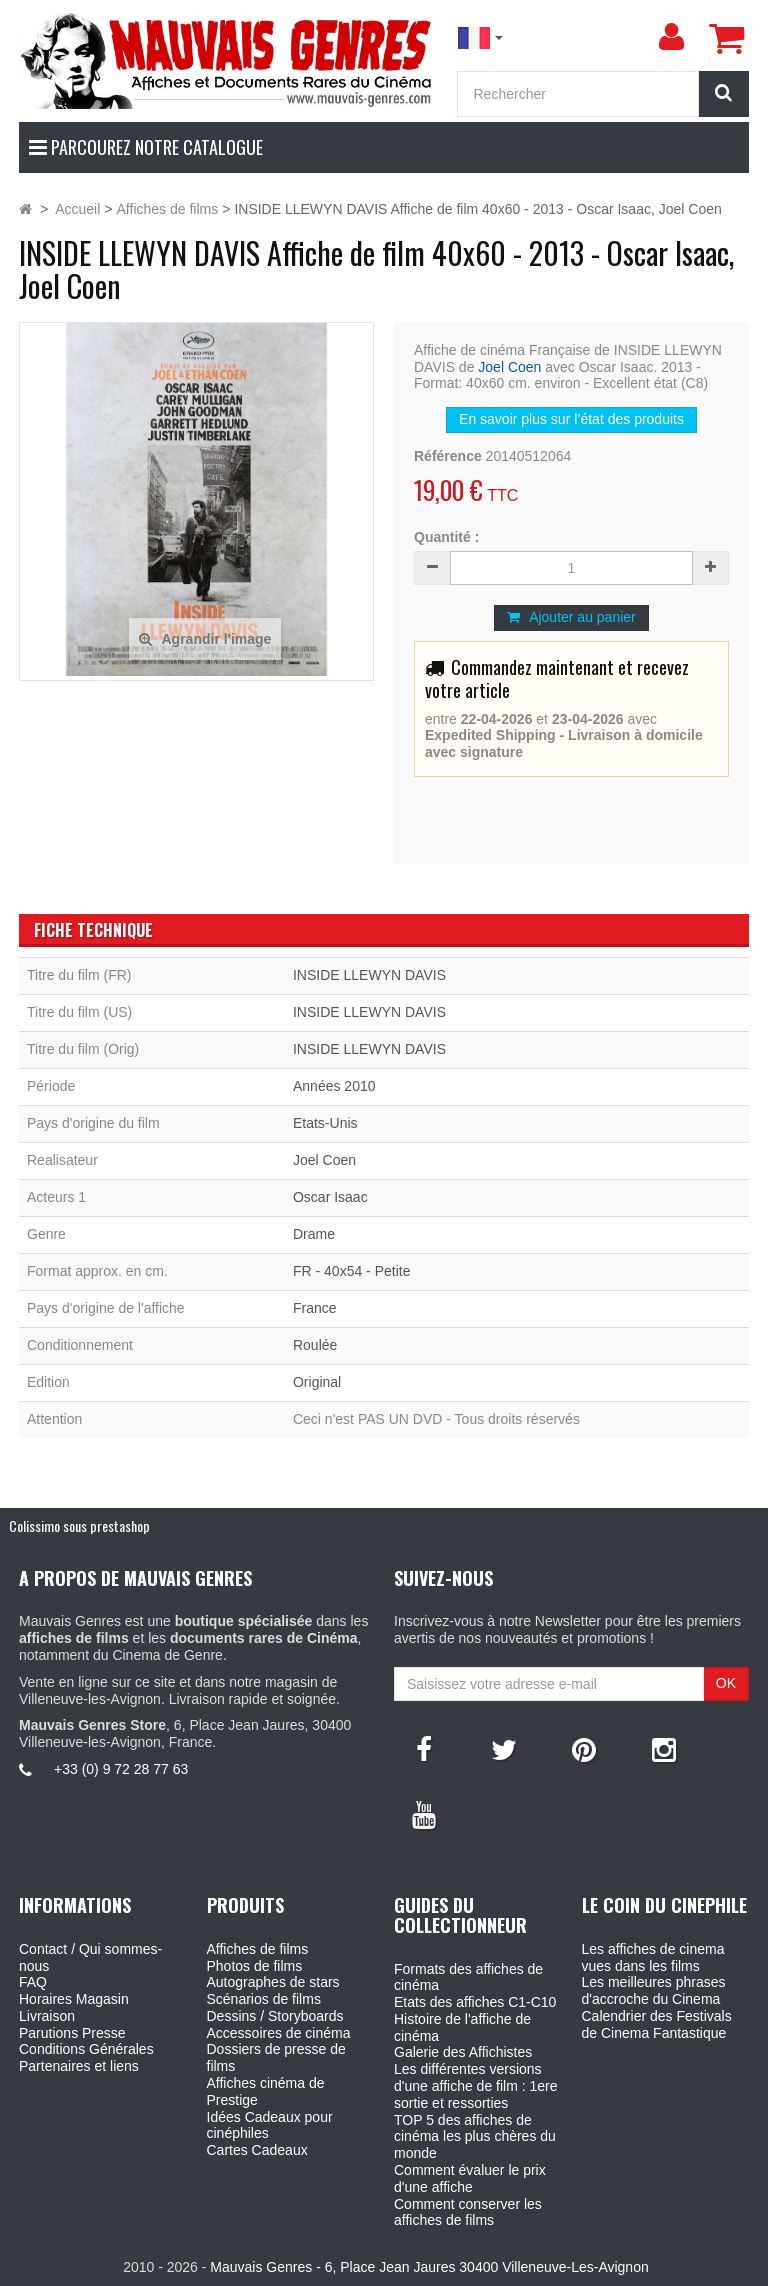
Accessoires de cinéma (279, 2033)
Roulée (315, 1345)
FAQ (33, 1982)
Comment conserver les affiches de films (468, 2212)
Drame (314, 1234)
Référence (448, 456)
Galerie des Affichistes (463, 2052)
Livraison (47, 2016)
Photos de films (255, 1966)
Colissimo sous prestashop (79, 1525)
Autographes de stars (273, 1982)
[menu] (671, 37)
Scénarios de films (264, 1999)
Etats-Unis (325, 1123)
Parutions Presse (72, 2033)
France (315, 1308)
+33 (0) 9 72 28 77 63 (121, 1769)
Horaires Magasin (74, 1999)
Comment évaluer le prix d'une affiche (470, 2178)
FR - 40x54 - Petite (352, 1271)
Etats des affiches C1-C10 (475, 2002)
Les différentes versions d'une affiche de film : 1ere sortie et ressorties (476, 2086)
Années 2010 (334, 1086)
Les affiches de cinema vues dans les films (653, 1957)
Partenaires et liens (79, 2066)
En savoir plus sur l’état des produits (571, 419)
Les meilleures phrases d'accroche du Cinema (654, 1990)
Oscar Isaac (330, 1197)
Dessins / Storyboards (275, 2016)
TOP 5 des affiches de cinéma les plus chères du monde (475, 2137)
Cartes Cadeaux (257, 2150)
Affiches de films (258, 1949)
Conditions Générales (86, 2049)
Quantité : (446, 537)
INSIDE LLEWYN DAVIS (369, 975)
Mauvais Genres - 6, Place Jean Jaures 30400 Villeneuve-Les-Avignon (429, 2267)
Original (317, 1382)
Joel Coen (509, 367)
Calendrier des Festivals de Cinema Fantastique (657, 2024)
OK (726, 1683)
